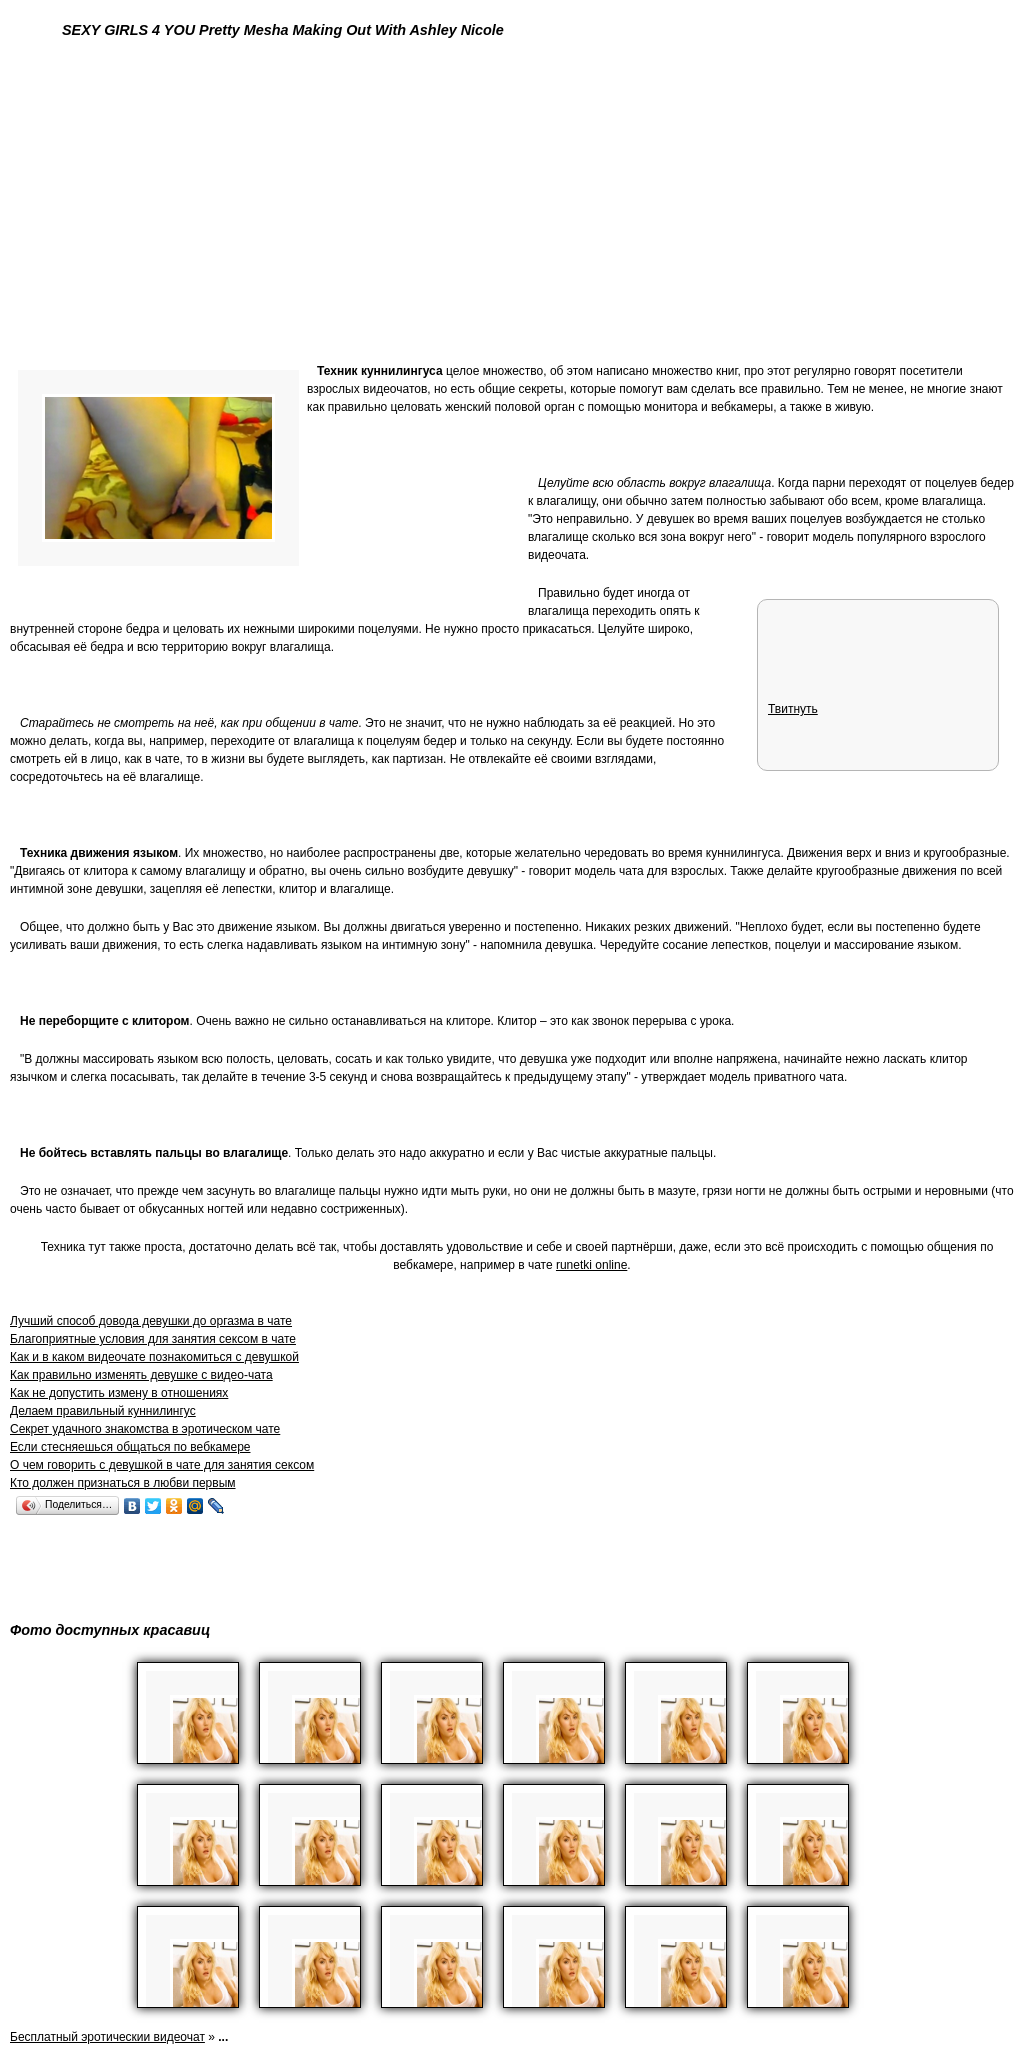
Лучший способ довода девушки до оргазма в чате (151, 1321)
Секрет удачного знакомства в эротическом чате (145, 1429)
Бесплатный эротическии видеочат (107, 2037)
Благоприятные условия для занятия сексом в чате (153, 1339)
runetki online (591, 1265)
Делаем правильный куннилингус (103, 1411)
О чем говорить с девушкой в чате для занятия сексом (162, 1465)
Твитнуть (793, 709)
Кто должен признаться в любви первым (123, 1483)
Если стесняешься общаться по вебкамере (130, 1447)
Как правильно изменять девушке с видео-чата (141, 1375)
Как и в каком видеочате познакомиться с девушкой (154, 1357)
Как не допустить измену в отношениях (119, 1393)
